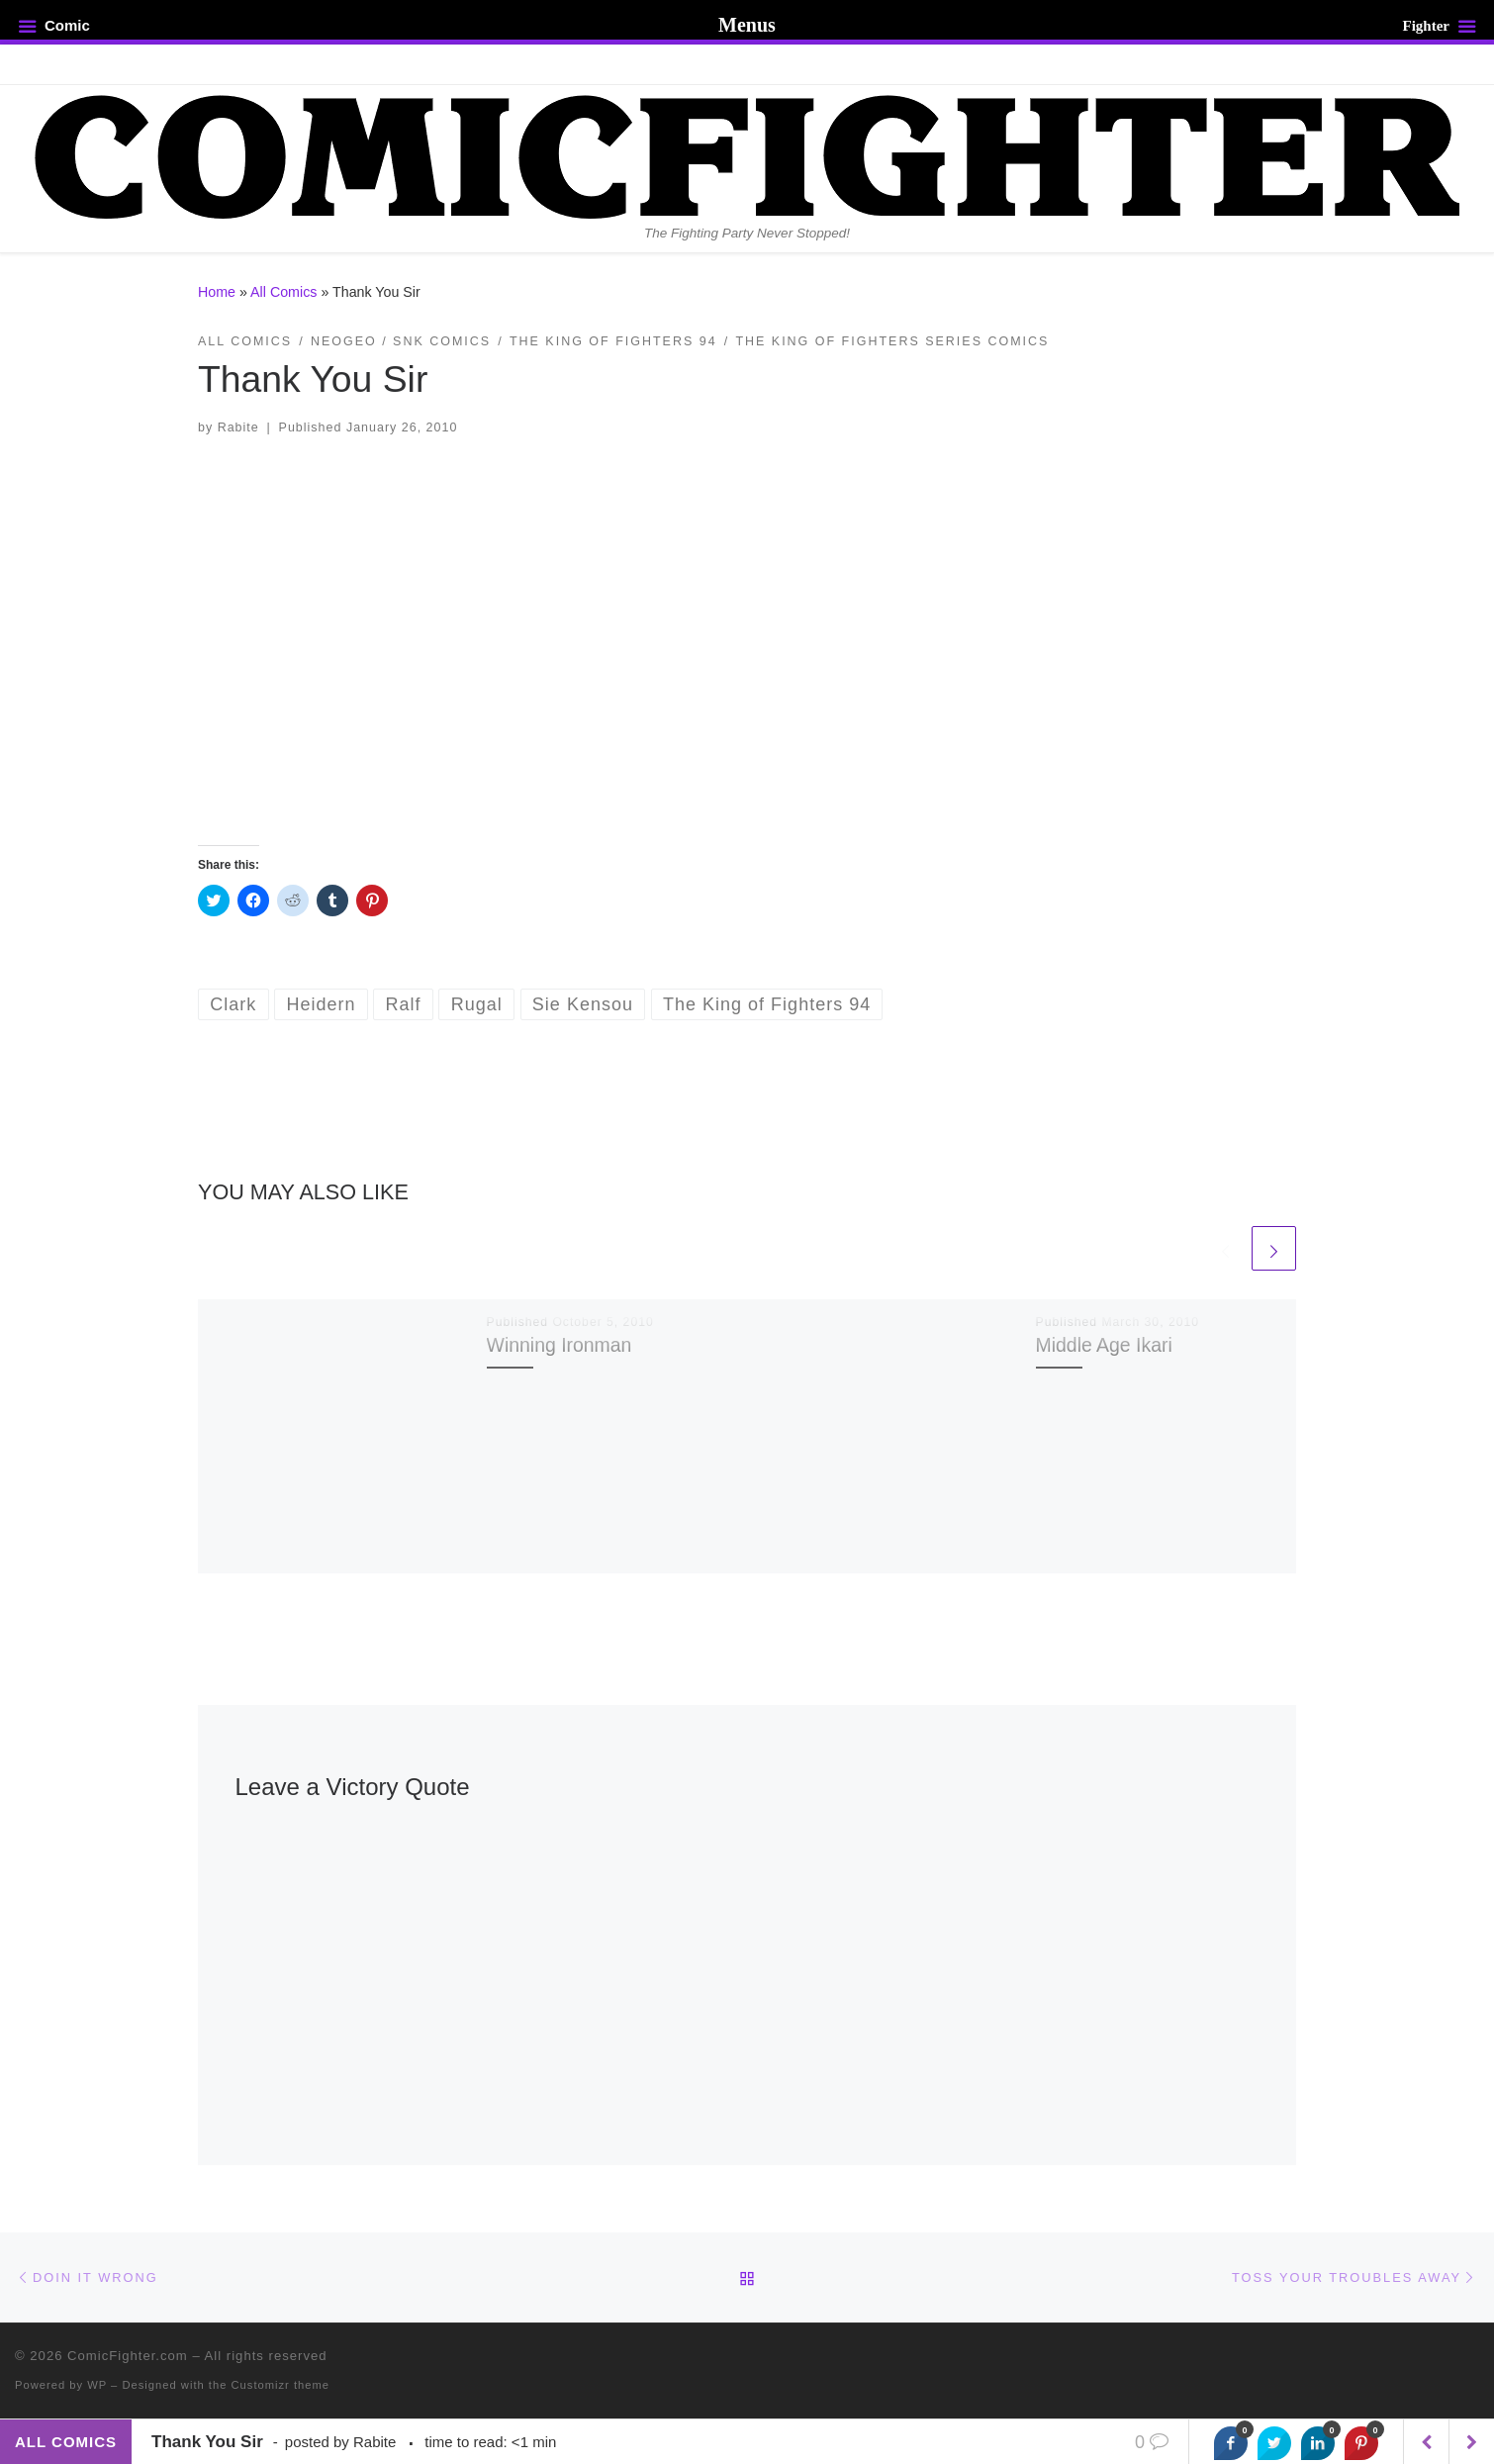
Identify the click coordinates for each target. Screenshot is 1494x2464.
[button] (747, 641)
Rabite (238, 427)
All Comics (283, 292)
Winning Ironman (559, 1345)
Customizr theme (281, 2385)
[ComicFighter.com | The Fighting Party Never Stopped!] (747, 154)
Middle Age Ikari (1104, 1345)
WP (97, 2385)
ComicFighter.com (127, 2355)
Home (216, 292)
